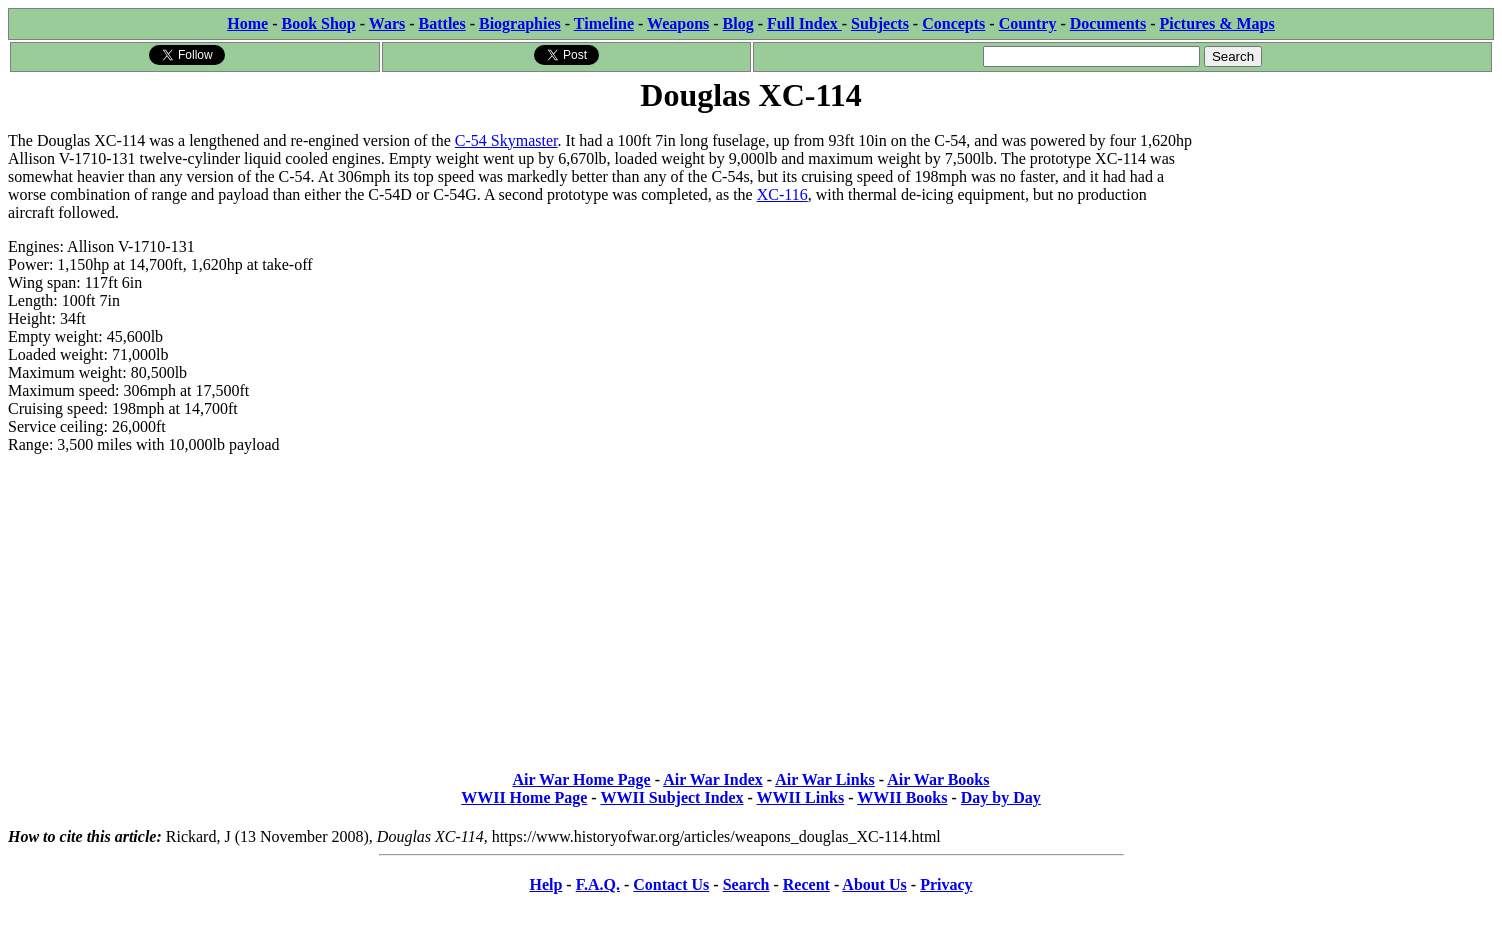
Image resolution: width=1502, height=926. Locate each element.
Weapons (678, 23)
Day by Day (1001, 797)
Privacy (946, 884)
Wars (387, 23)
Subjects (880, 23)
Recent (806, 884)
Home (247, 23)
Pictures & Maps (1217, 23)
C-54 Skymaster (506, 140)
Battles (442, 23)
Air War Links (825, 779)
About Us (874, 884)
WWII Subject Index (671, 797)
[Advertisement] (1343, 242)
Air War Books (938, 779)
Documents (1108, 23)
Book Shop (318, 23)
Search (746, 884)
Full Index (804, 23)
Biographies (520, 23)
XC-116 (782, 194)
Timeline (604, 23)
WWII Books (902, 797)
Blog (738, 23)
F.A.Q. (598, 884)
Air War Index (713, 779)
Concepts (953, 23)
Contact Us (671, 884)
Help (545, 884)
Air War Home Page (582, 779)
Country (1028, 23)
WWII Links (801, 797)
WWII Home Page (524, 797)
